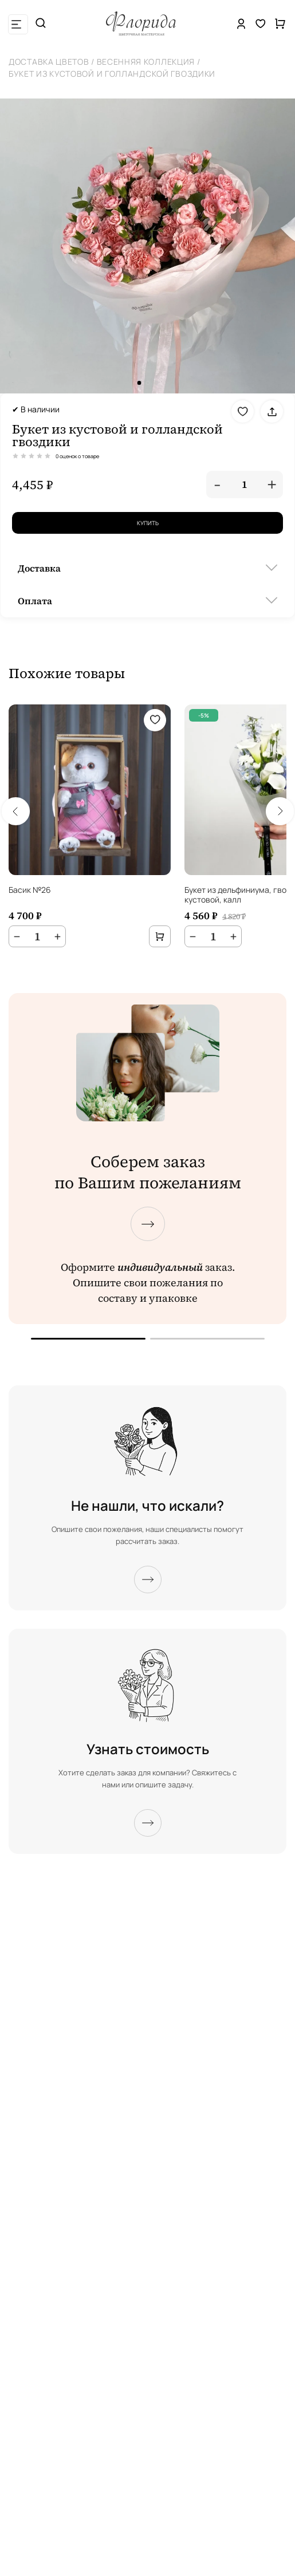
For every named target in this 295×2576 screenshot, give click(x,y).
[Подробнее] (148, 1579)
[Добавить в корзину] (160, 936)
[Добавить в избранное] (242, 411)
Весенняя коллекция (146, 62)
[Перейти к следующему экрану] (148, 1224)
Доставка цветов (49, 62)
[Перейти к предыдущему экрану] (88, 1339)
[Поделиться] (272, 411)
